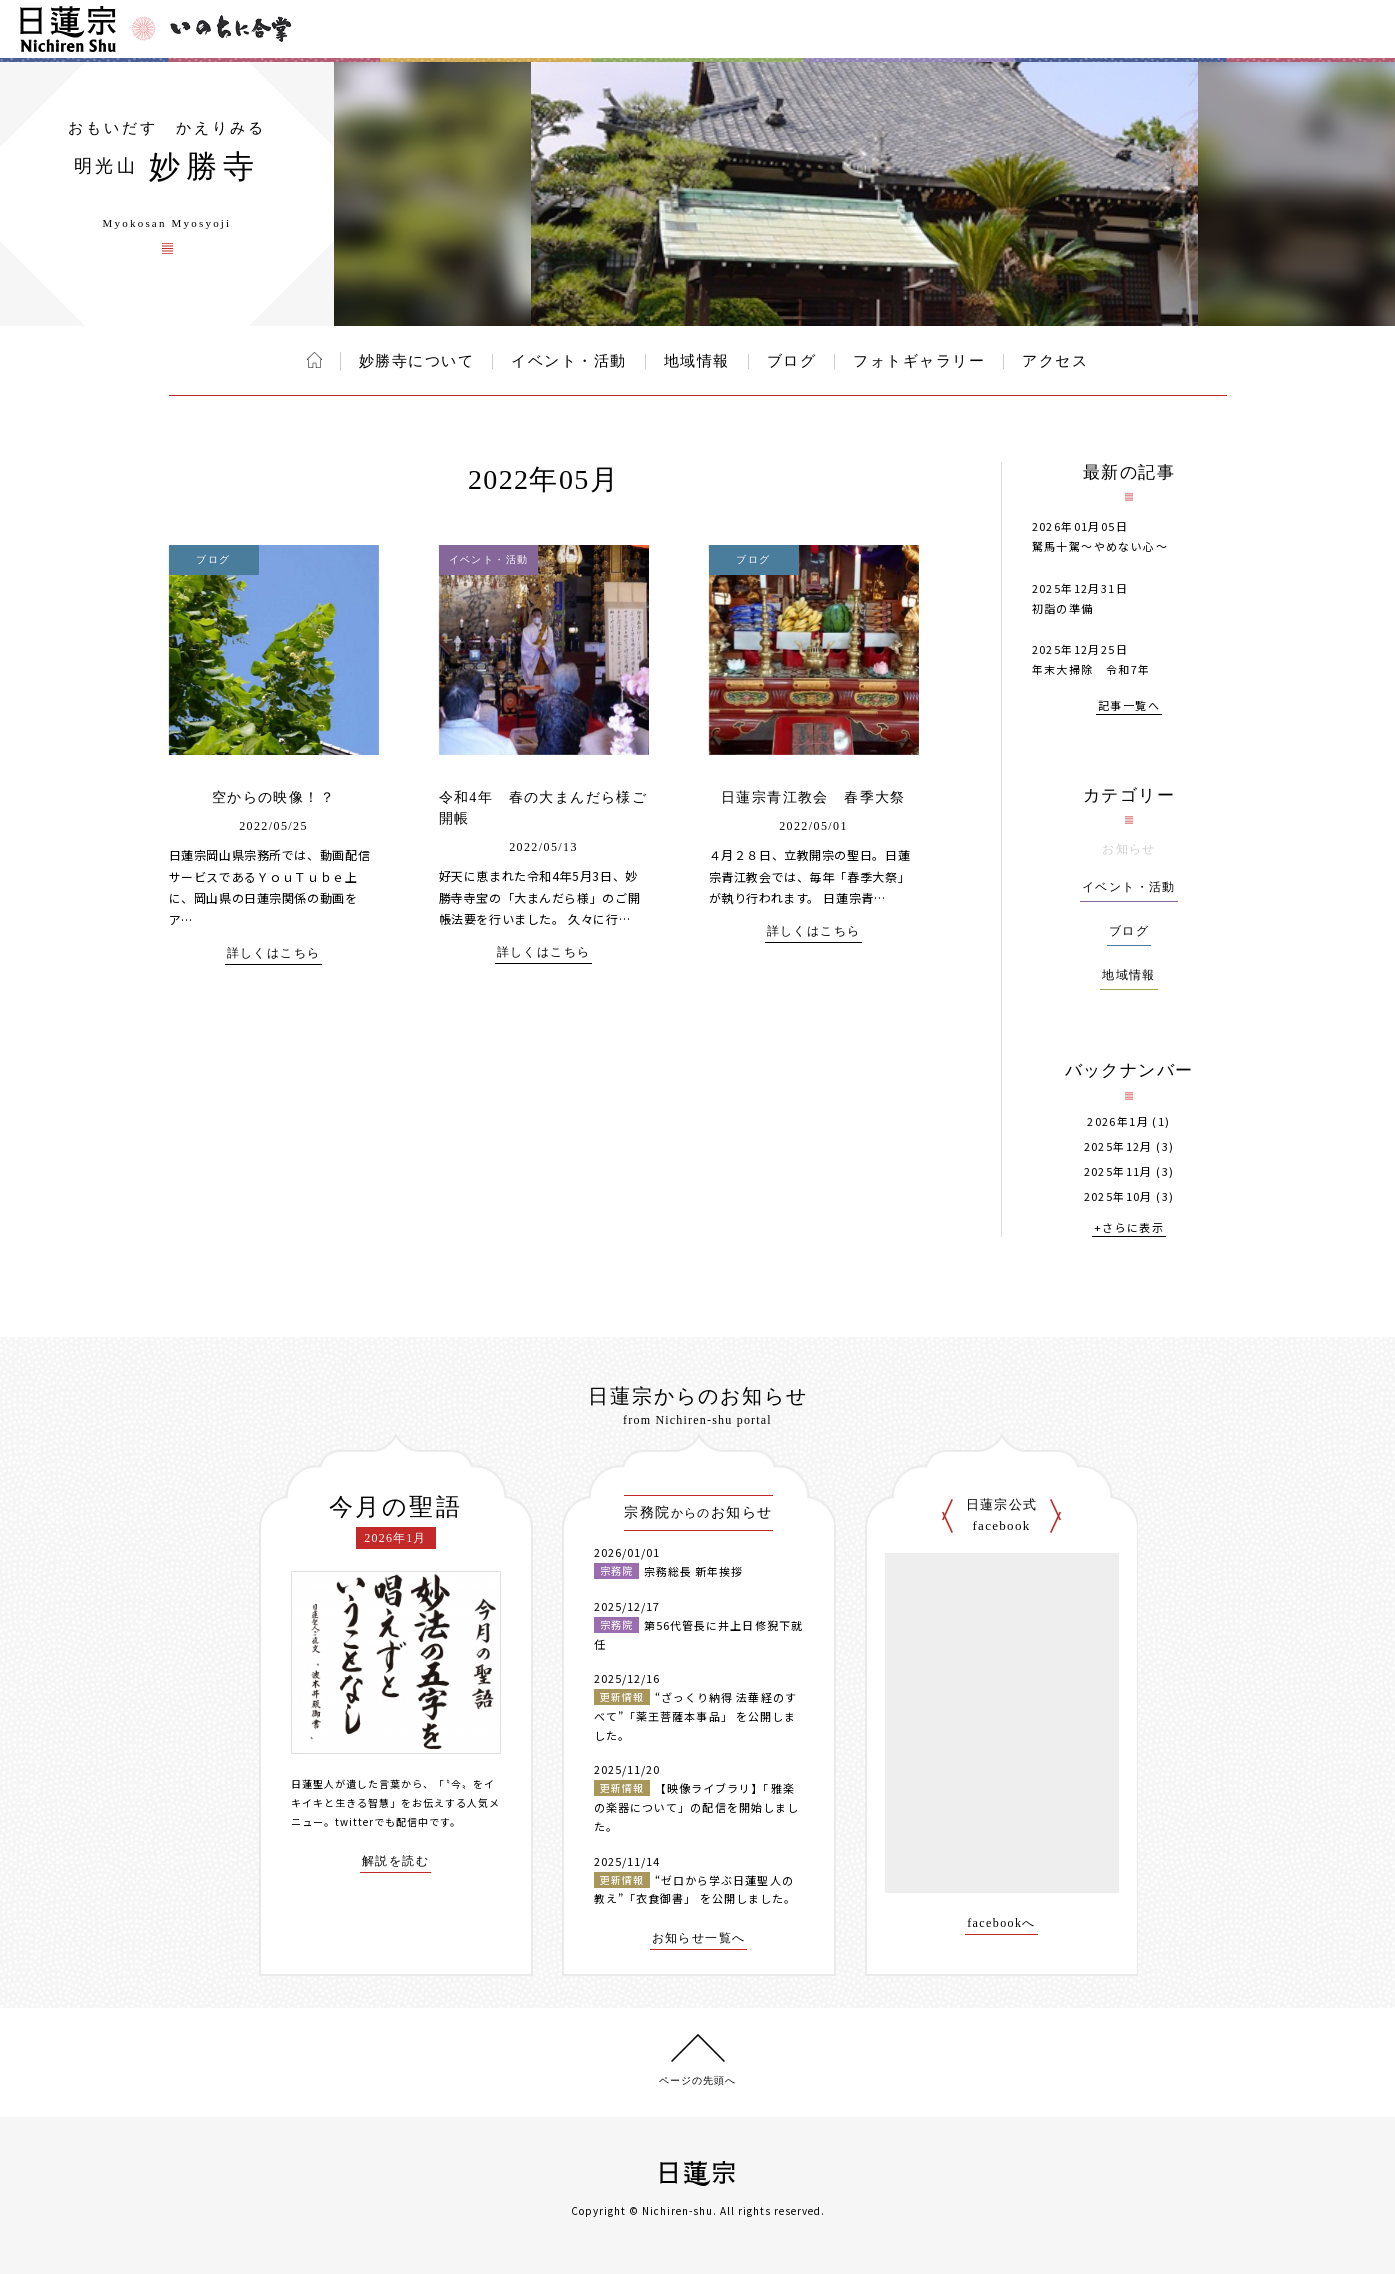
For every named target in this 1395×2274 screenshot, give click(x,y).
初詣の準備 (1063, 608)
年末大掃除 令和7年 (1091, 669)
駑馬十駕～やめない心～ (1100, 546)
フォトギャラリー (919, 361)
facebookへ (1001, 1923)
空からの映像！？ (273, 797)
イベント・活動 (569, 361)
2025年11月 (1118, 1171)
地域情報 (697, 361)
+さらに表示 (1129, 1228)
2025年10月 (1118, 1196)
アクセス (1055, 361)
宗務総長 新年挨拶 (694, 1571)
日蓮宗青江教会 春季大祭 (813, 797)
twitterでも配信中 (382, 1821)
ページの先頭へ (697, 2080)
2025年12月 (1118, 1146)
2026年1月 (1118, 1121)
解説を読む (395, 1861)
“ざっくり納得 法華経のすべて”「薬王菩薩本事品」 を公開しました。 (695, 1715)
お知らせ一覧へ (699, 1938)
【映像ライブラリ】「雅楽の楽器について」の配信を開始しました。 (697, 1806)
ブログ (792, 361)
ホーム (314, 360)
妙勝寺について (417, 361)
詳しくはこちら (274, 953)
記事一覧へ (1129, 706)
